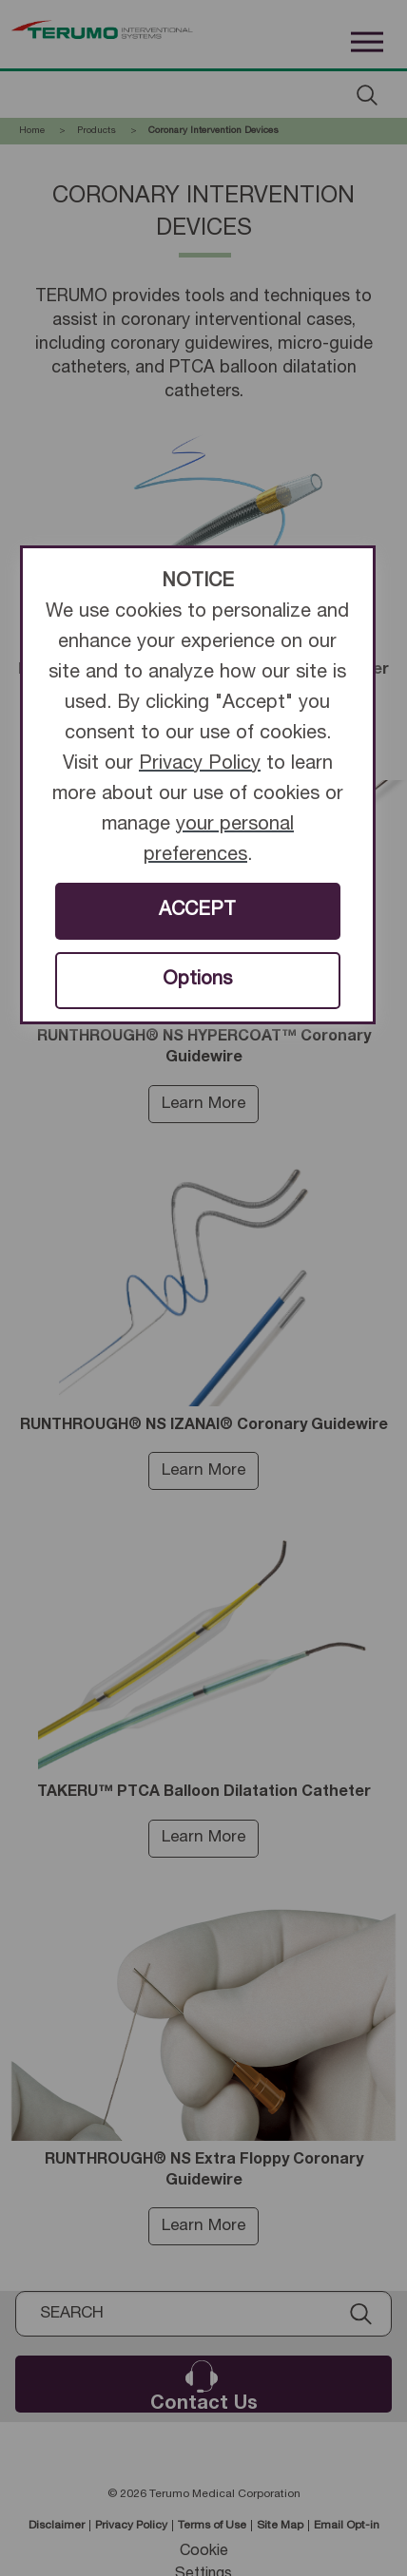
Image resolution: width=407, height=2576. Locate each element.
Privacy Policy (200, 764)
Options (197, 980)
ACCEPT (197, 911)
